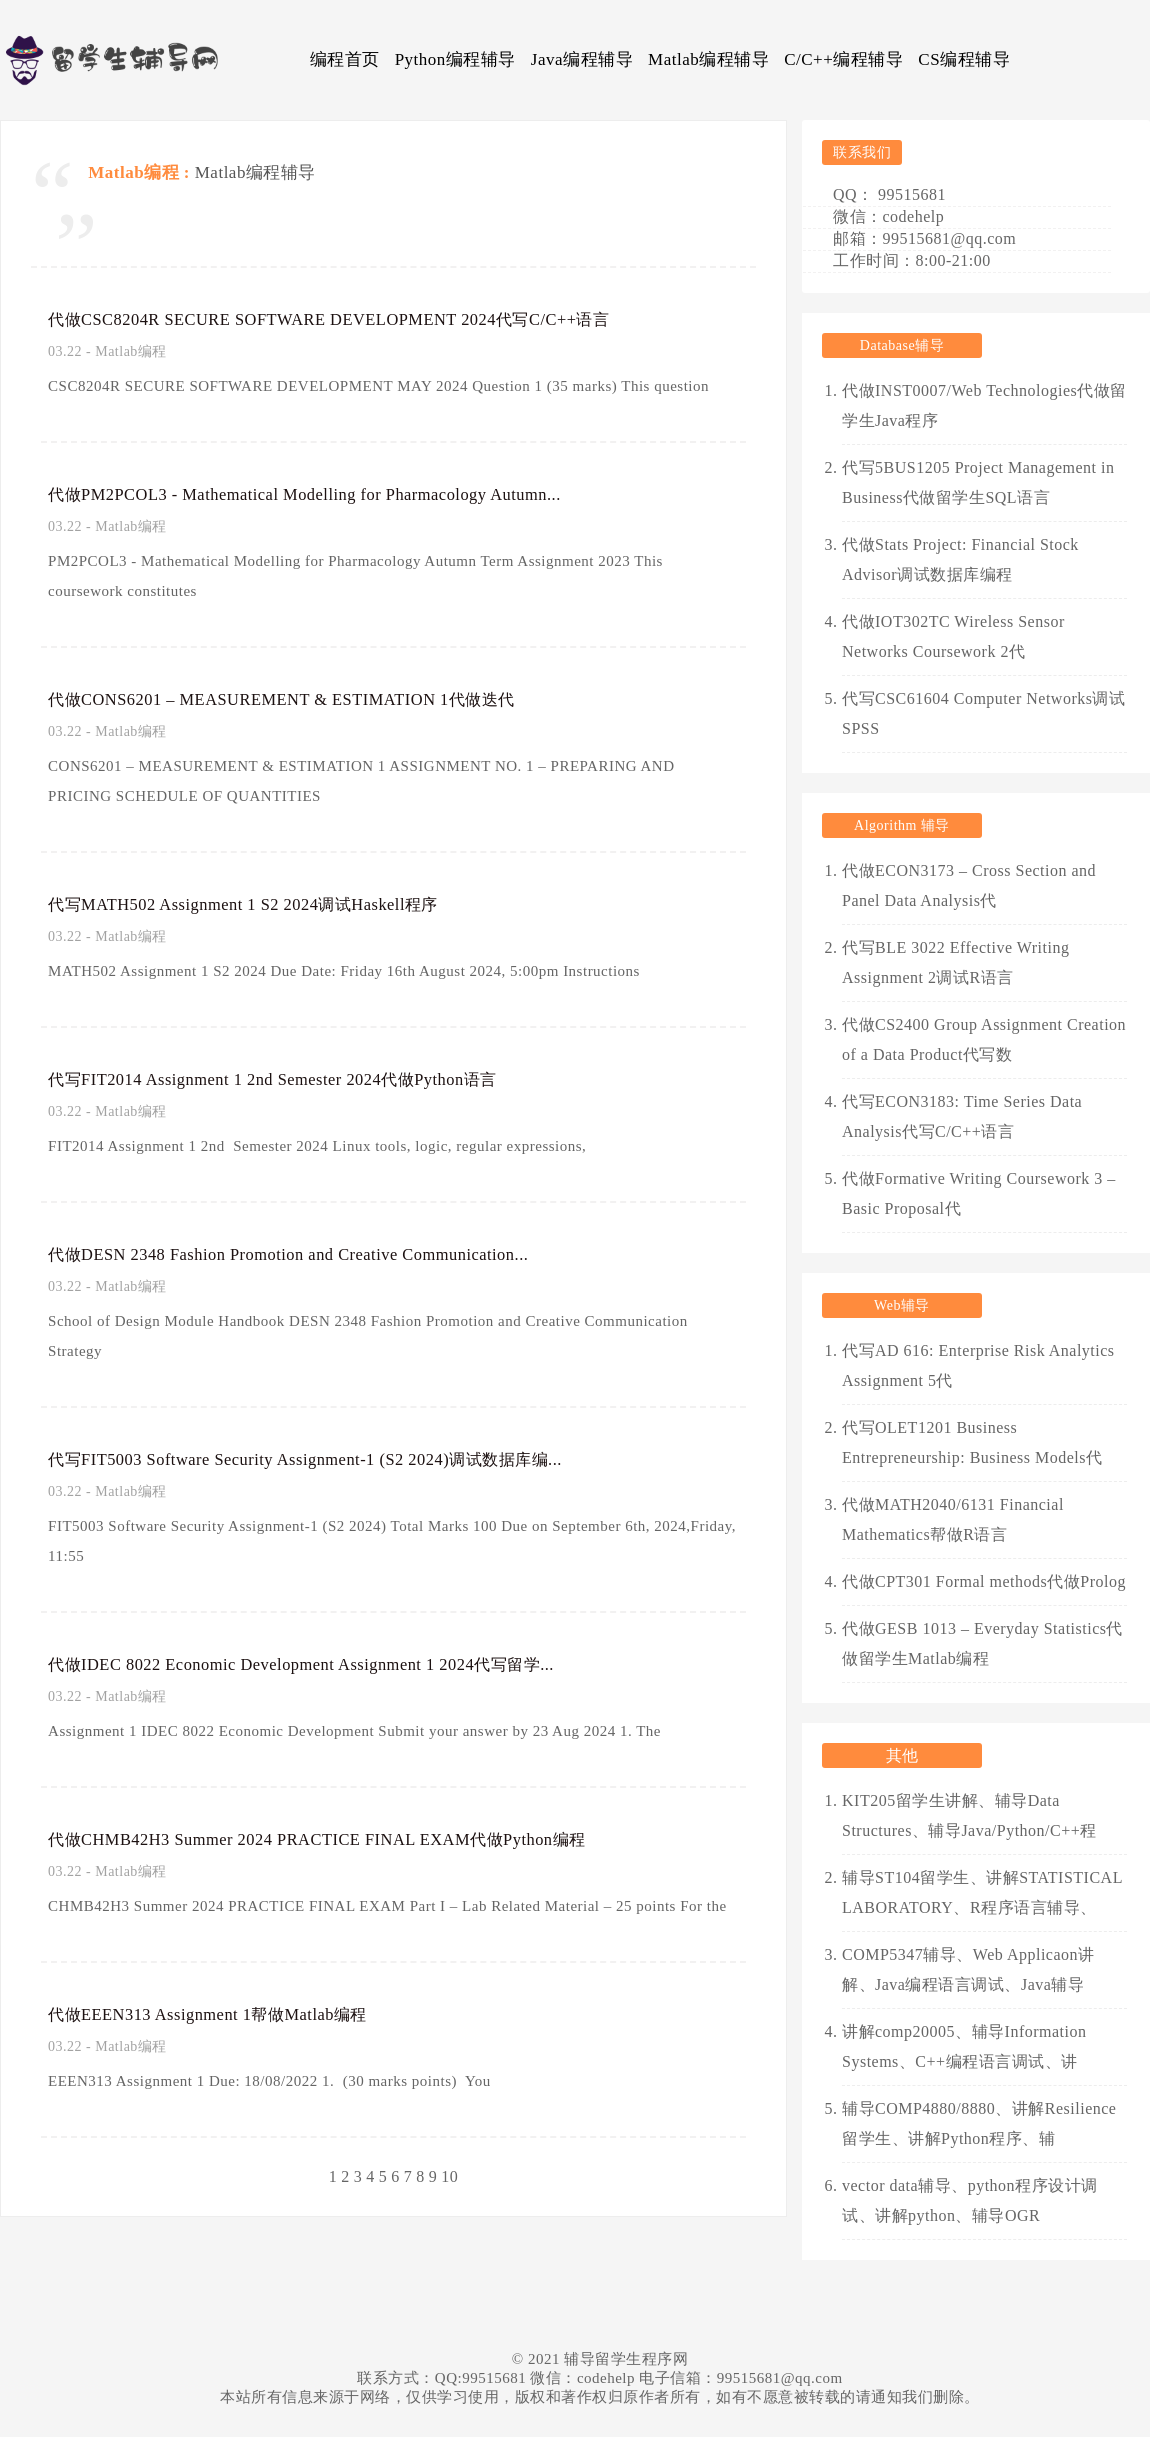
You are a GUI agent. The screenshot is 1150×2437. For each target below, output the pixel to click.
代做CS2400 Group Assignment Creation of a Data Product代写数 (984, 1039)
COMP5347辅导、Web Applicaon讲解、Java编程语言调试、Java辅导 (968, 1969)
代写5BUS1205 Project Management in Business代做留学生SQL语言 (978, 482)
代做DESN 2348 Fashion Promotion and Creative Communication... (323, 1254)
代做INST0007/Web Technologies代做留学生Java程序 (984, 405)
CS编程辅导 (964, 59)
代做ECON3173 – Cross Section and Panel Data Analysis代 (969, 885)
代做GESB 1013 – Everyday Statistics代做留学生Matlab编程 (982, 1643)
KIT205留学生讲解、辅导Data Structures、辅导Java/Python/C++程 (969, 1815)
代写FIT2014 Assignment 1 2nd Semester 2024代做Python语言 (302, 1079)
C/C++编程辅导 (843, 59)
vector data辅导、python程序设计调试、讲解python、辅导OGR (970, 2200)
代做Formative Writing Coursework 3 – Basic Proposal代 (979, 1193)
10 (449, 2176)
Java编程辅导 (582, 59)
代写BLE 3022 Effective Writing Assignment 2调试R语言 (955, 962)
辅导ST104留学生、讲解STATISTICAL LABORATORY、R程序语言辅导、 (982, 1892)
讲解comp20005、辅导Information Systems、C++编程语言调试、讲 (964, 2046)
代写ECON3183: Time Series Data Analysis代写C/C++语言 (962, 1116)
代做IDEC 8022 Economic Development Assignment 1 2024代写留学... (332, 1664)
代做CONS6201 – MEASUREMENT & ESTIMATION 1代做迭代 (313, 699)
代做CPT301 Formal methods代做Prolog (984, 1581)
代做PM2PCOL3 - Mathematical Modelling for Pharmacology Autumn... (343, 494)
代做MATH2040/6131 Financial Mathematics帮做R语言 (953, 1519)
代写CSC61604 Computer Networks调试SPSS (983, 713)
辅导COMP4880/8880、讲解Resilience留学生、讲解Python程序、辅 (979, 2123)
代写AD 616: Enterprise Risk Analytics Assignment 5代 (978, 1365)
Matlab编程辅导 (708, 59)
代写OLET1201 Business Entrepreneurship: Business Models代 (972, 1442)
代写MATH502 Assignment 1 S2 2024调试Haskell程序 (267, 904)
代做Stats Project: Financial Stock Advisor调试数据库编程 (960, 559)
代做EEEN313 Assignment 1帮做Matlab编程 (229, 2014)
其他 (902, 1755)
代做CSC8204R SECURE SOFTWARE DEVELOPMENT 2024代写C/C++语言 (367, 319)
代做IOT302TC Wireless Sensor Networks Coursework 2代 (953, 636)
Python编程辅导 (455, 59)
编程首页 (345, 59)
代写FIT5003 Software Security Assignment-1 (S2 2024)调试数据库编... (337, 1459)
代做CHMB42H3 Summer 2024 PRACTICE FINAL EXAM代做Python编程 (355, 1839)
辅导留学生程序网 (626, 2359)
